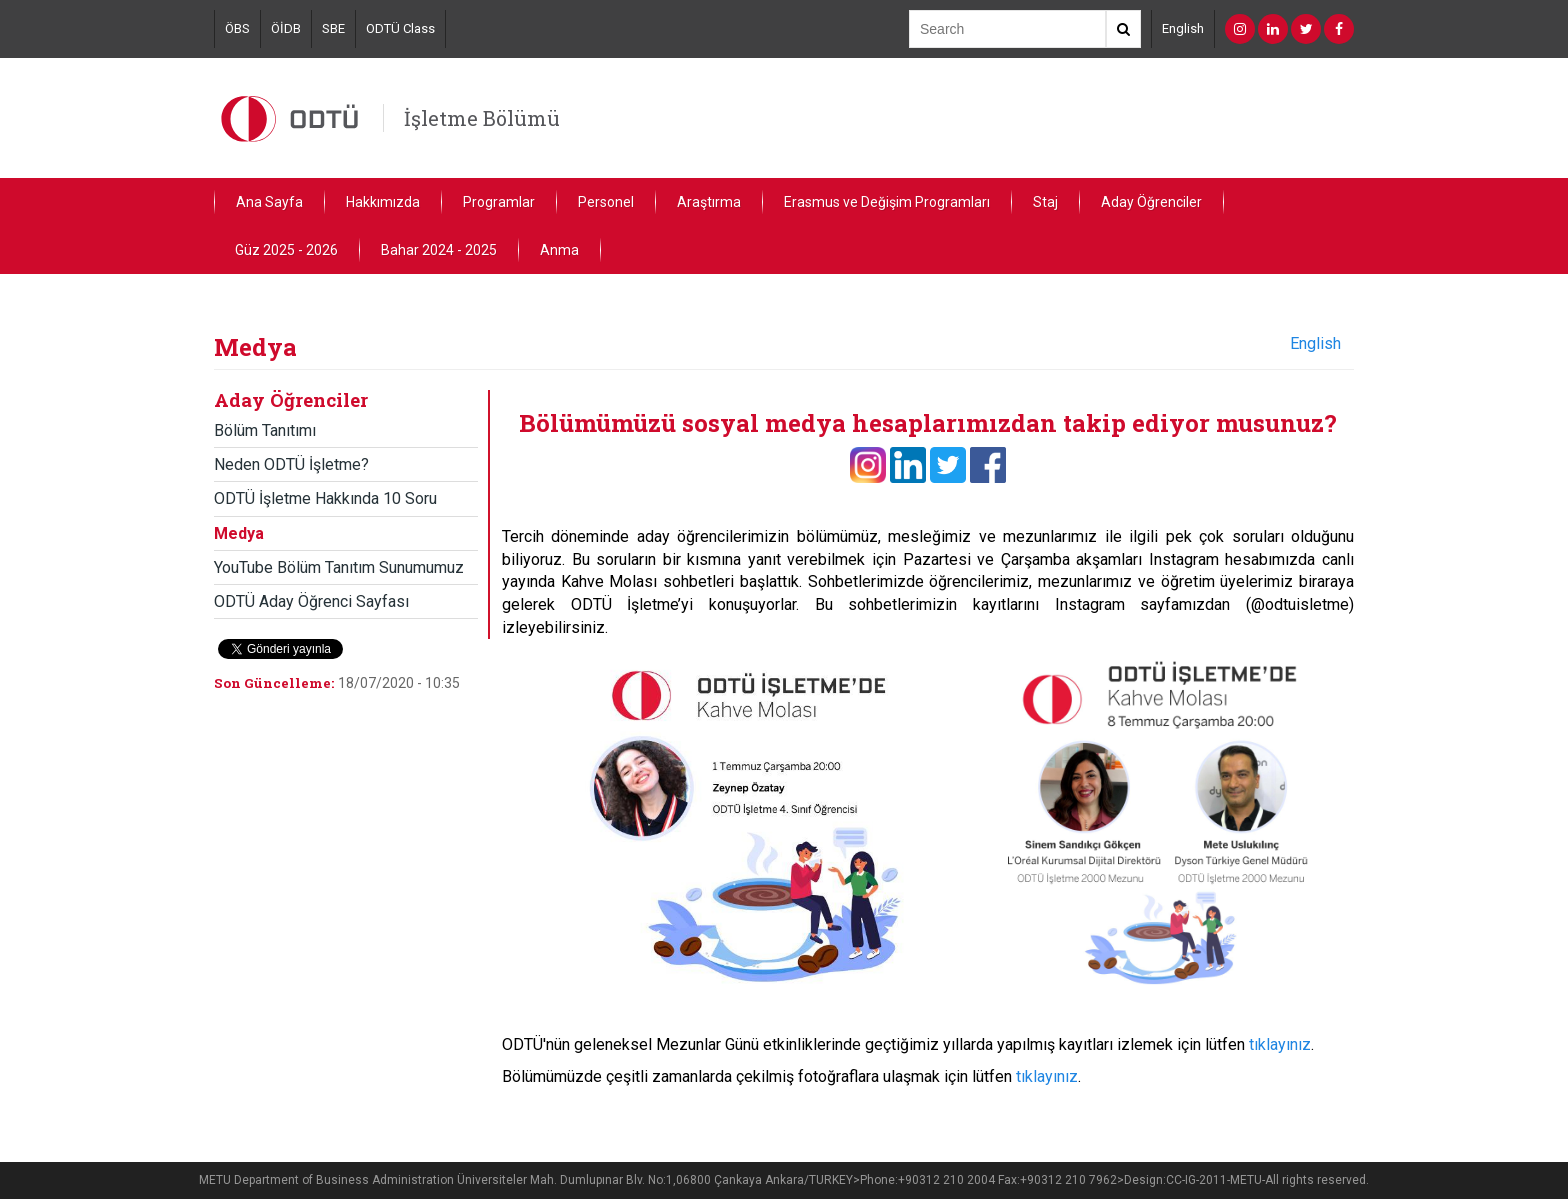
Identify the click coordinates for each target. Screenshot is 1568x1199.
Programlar (499, 202)
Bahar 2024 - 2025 (439, 250)
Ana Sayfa (269, 202)
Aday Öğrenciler (1151, 202)
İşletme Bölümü (482, 118)
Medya (239, 533)
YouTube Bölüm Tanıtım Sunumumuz (339, 567)
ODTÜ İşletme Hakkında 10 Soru (325, 498)
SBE (333, 28)
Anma (559, 250)
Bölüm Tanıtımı (265, 430)
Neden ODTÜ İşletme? (291, 464)
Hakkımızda (383, 202)
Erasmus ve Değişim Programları (887, 202)
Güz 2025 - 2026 (286, 250)
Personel (606, 202)
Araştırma (709, 202)
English (1183, 28)
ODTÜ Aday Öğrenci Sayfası (311, 601)
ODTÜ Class (400, 28)
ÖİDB (286, 28)
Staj (1045, 202)
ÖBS (237, 28)
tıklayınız (1280, 1044)
